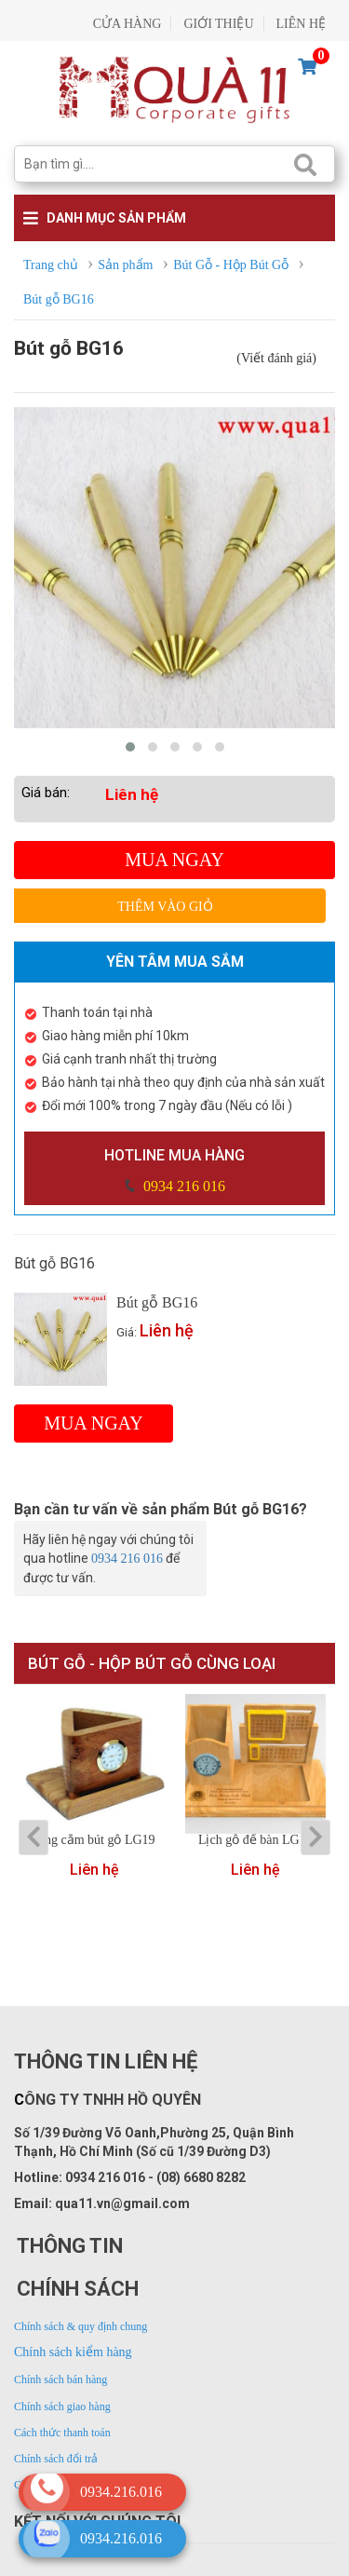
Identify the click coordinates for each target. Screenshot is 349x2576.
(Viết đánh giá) (276, 358)
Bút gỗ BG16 (156, 1302)
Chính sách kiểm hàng (73, 2352)
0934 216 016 (182, 1186)
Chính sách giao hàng (62, 2406)
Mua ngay (174, 859)
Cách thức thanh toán (62, 2432)
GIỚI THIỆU (218, 24)
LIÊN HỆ (301, 24)
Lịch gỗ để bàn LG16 (255, 1840)
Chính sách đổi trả (56, 2458)
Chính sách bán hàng (60, 2379)
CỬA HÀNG (127, 24)
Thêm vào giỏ (165, 907)
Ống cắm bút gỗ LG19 (94, 1840)
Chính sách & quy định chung (80, 2326)
